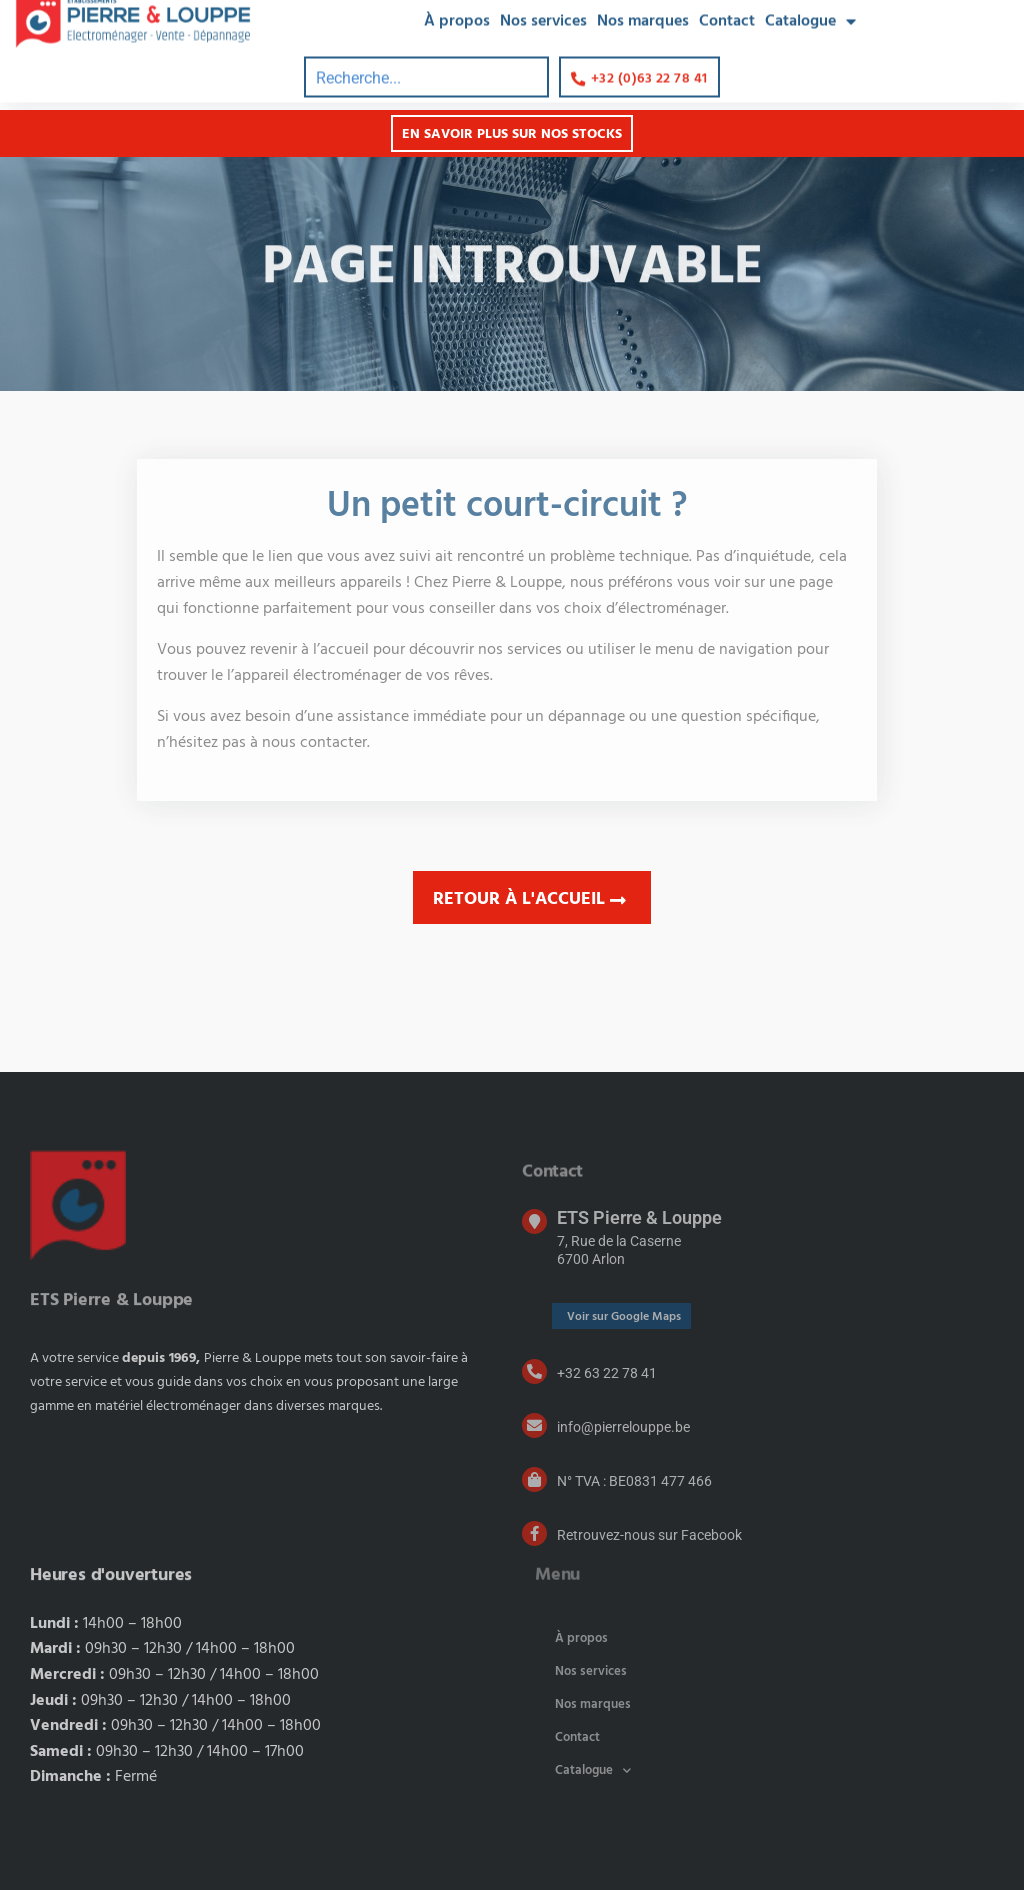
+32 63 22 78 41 (607, 1373)
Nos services (591, 1671)
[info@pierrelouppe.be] (534, 1425)
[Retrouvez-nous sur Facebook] (534, 1533)
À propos (581, 1638)
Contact (577, 1737)
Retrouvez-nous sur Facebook (649, 1535)
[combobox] (426, 62)
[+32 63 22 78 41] (534, 1371)
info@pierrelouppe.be (623, 1427)
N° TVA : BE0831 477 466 (634, 1481)
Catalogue (593, 1770)
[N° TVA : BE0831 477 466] (534, 1479)
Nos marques (593, 1704)
